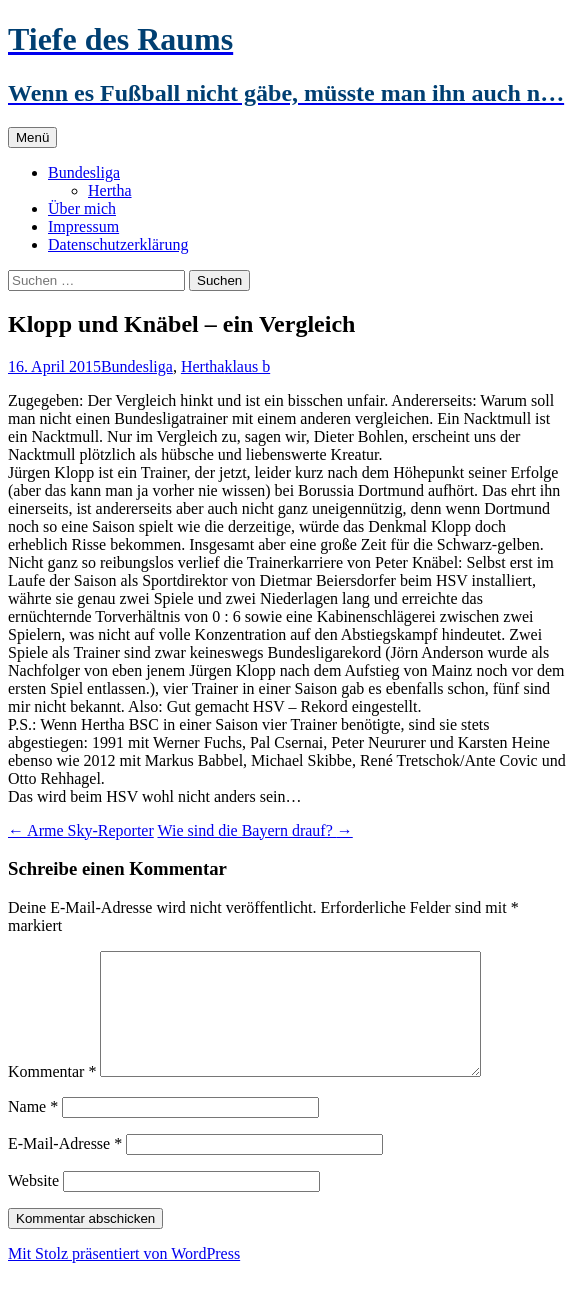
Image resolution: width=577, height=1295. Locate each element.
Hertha (110, 190)
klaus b (247, 366)
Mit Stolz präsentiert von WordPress (124, 1277)
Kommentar (52, 1095)
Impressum (83, 226)
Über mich (82, 208)
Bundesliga (84, 172)
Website (33, 1204)
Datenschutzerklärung (118, 244)
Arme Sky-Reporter (81, 830)
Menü (32, 137)
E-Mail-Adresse (65, 1167)
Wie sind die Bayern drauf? (254, 830)
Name (33, 1130)
